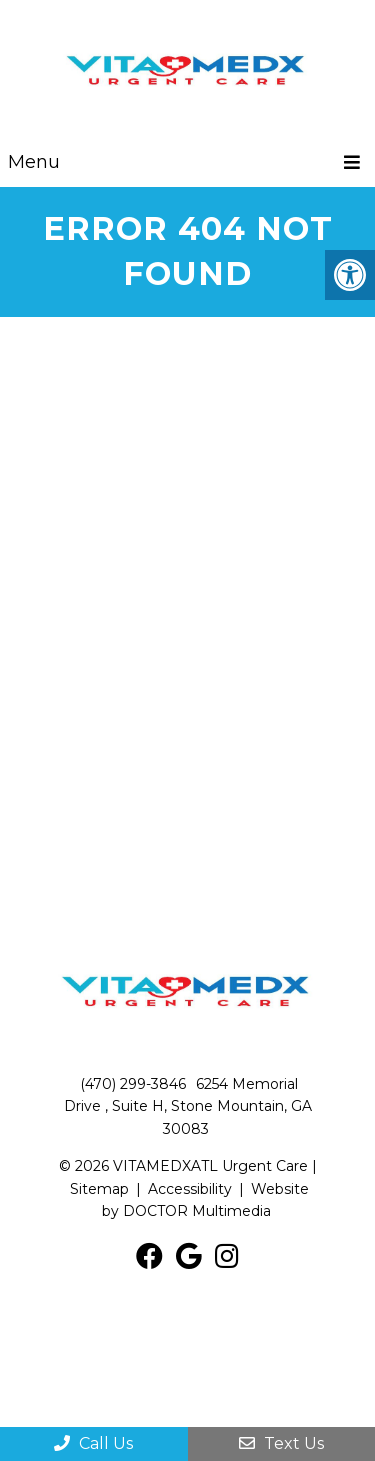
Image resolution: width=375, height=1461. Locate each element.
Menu (34, 162)
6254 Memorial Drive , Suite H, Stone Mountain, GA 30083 (188, 1106)
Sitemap (99, 1189)
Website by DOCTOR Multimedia (205, 1200)
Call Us (93, 1443)
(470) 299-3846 (133, 1084)
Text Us (281, 1443)
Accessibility (190, 1189)
